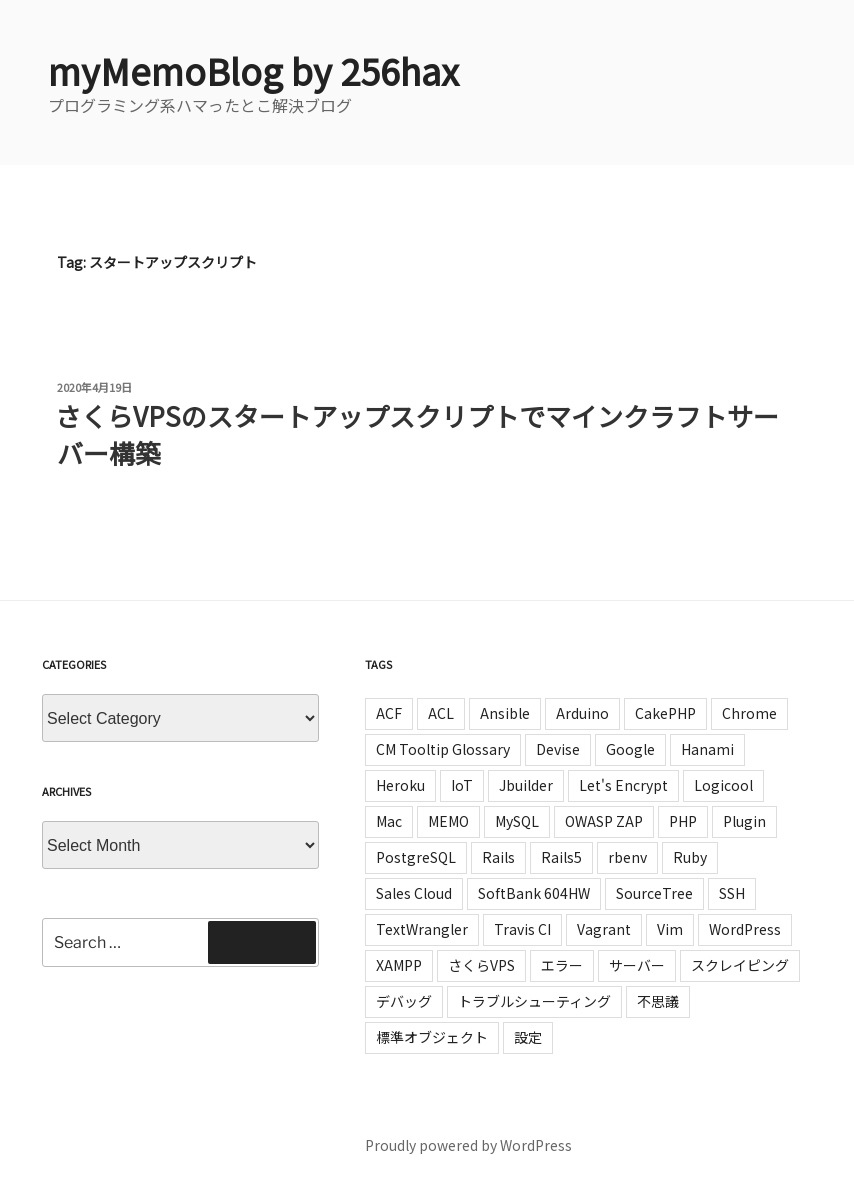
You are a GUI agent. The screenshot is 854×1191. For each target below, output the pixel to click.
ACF (389, 713)
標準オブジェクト (432, 1037)
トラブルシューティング (534, 1001)
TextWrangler (422, 929)
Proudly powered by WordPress (468, 1145)
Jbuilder (526, 785)
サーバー (637, 965)
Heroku (400, 785)
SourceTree (654, 893)
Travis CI (522, 929)
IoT (462, 785)
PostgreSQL (416, 857)
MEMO (448, 821)
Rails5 (561, 857)
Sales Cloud (414, 893)
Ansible (505, 713)
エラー (562, 965)
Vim (670, 929)
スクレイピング (740, 965)
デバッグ (404, 1001)
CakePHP (665, 713)
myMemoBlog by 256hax (253, 70)
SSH (732, 893)
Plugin (744, 821)
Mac (389, 821)
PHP (683, 821)
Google (630, 749)
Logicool (723, 785)
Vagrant (604, 929)
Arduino (582, 713)
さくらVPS (481, 965)
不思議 (658, 1001)
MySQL (517, 821)
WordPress (745, 929)
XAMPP (399, 965)
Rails (498, 857)
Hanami (707, 749)
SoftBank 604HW (534, 893)
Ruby (690, 857)
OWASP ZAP (604, 821)
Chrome (749, 713)
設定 (528, 1037)
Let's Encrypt (623, 785)
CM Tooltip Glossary (443, 749)
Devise (558, 749)
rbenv (627, 857)
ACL (441, 713)
